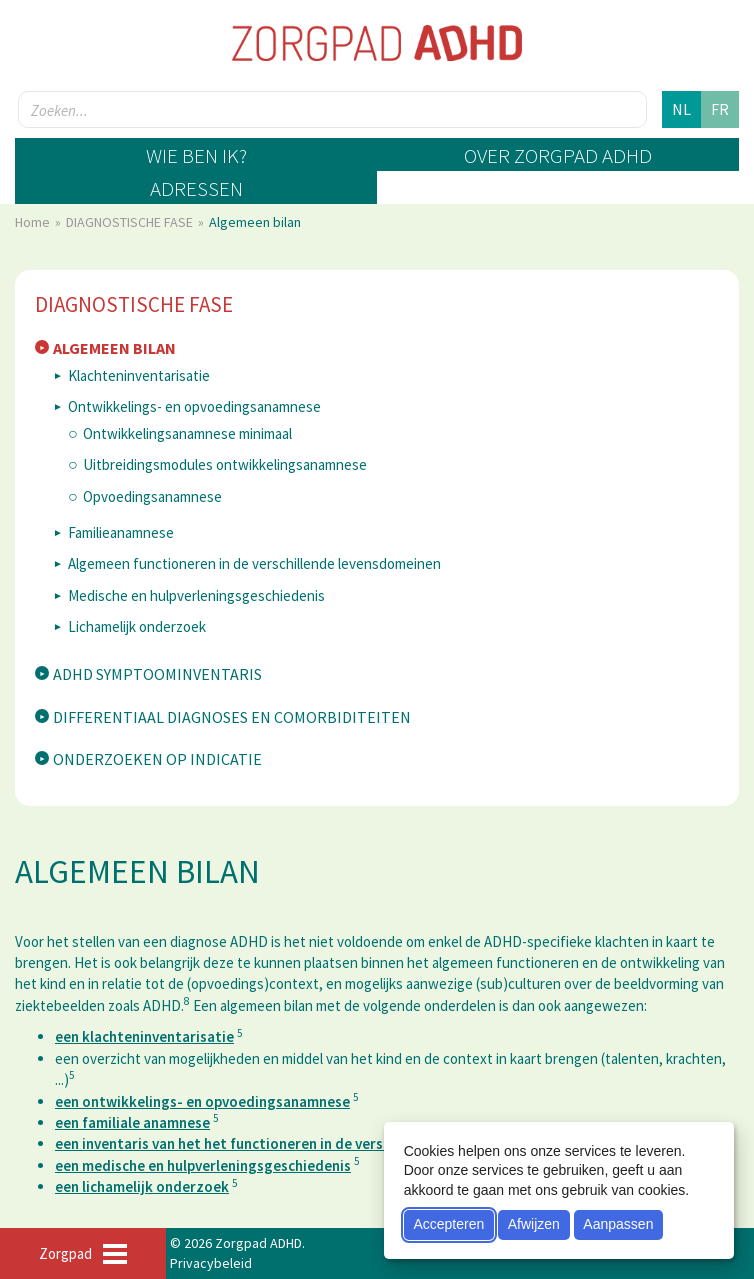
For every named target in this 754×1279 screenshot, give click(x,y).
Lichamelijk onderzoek (137, 626)
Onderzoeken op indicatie (157, 759)
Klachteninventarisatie (139, 375)
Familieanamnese (121, 532)
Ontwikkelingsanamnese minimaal (187, 433)
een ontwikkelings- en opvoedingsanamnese (202, 1101)
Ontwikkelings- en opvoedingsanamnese (194, 406)
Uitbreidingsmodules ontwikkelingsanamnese (225, 464)
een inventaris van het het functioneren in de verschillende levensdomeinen (304, 1143)
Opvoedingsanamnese (152, 496)
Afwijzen (534, 1224)
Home (34, 222)
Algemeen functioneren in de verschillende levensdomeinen (254, 563)
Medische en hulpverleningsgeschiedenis (196, 595)
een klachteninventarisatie (144, 1036)
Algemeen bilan (114, 348)
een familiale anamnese (132, 1122)
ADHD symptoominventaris (157, 674)
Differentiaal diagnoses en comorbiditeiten (232, 717)
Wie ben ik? (196, 155)
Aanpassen (618, 1224)
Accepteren (448, 1224)
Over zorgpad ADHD (558, 155)
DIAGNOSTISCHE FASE (131, 222)
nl (681, 109)
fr (720, 109)
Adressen (196, 188)
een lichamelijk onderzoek (142, 1186)
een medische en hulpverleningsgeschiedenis (203, 1165)
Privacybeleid (211, 1263)
